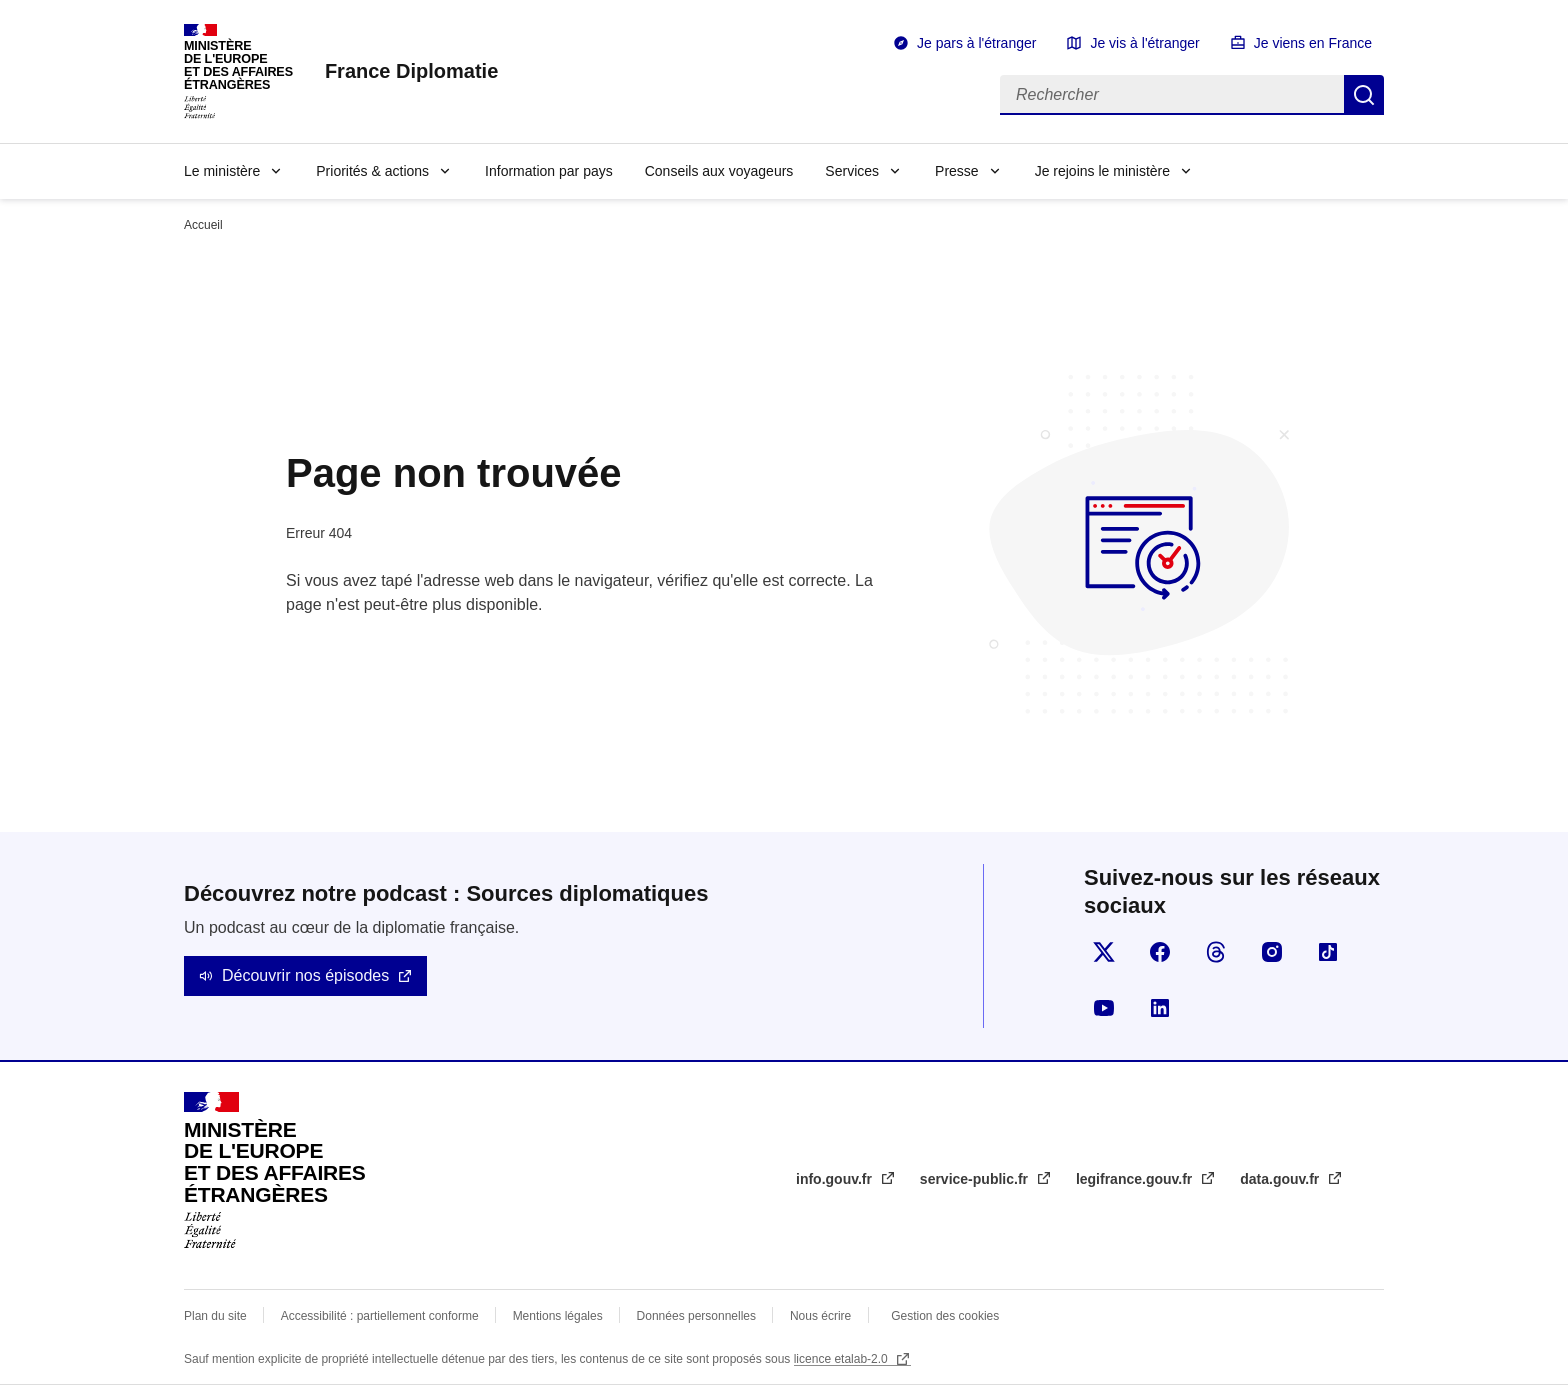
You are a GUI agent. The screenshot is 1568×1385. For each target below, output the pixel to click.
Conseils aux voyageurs (719, 171)
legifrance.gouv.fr (1136, 1179)
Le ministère (222, 171)
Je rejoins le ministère (1102, 171)
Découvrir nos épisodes (305, 975)
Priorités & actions (372, 171)
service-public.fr (976, 1179)
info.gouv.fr (836, 1179)
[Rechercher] (1172, 95)
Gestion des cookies (945, 1316)
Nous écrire (820, 1316)
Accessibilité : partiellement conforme (380, 1316)
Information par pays (549, 171)
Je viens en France (1313, 43)
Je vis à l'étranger (1144, 43)
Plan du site (215, 1316)
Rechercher (1364, 95)
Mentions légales (558, 1316)
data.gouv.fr (1281, 1179)
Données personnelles (696, 1316)
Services (852, 171)
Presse (957, 171)
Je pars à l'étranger (976, 43)
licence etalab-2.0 (842, 1359)
